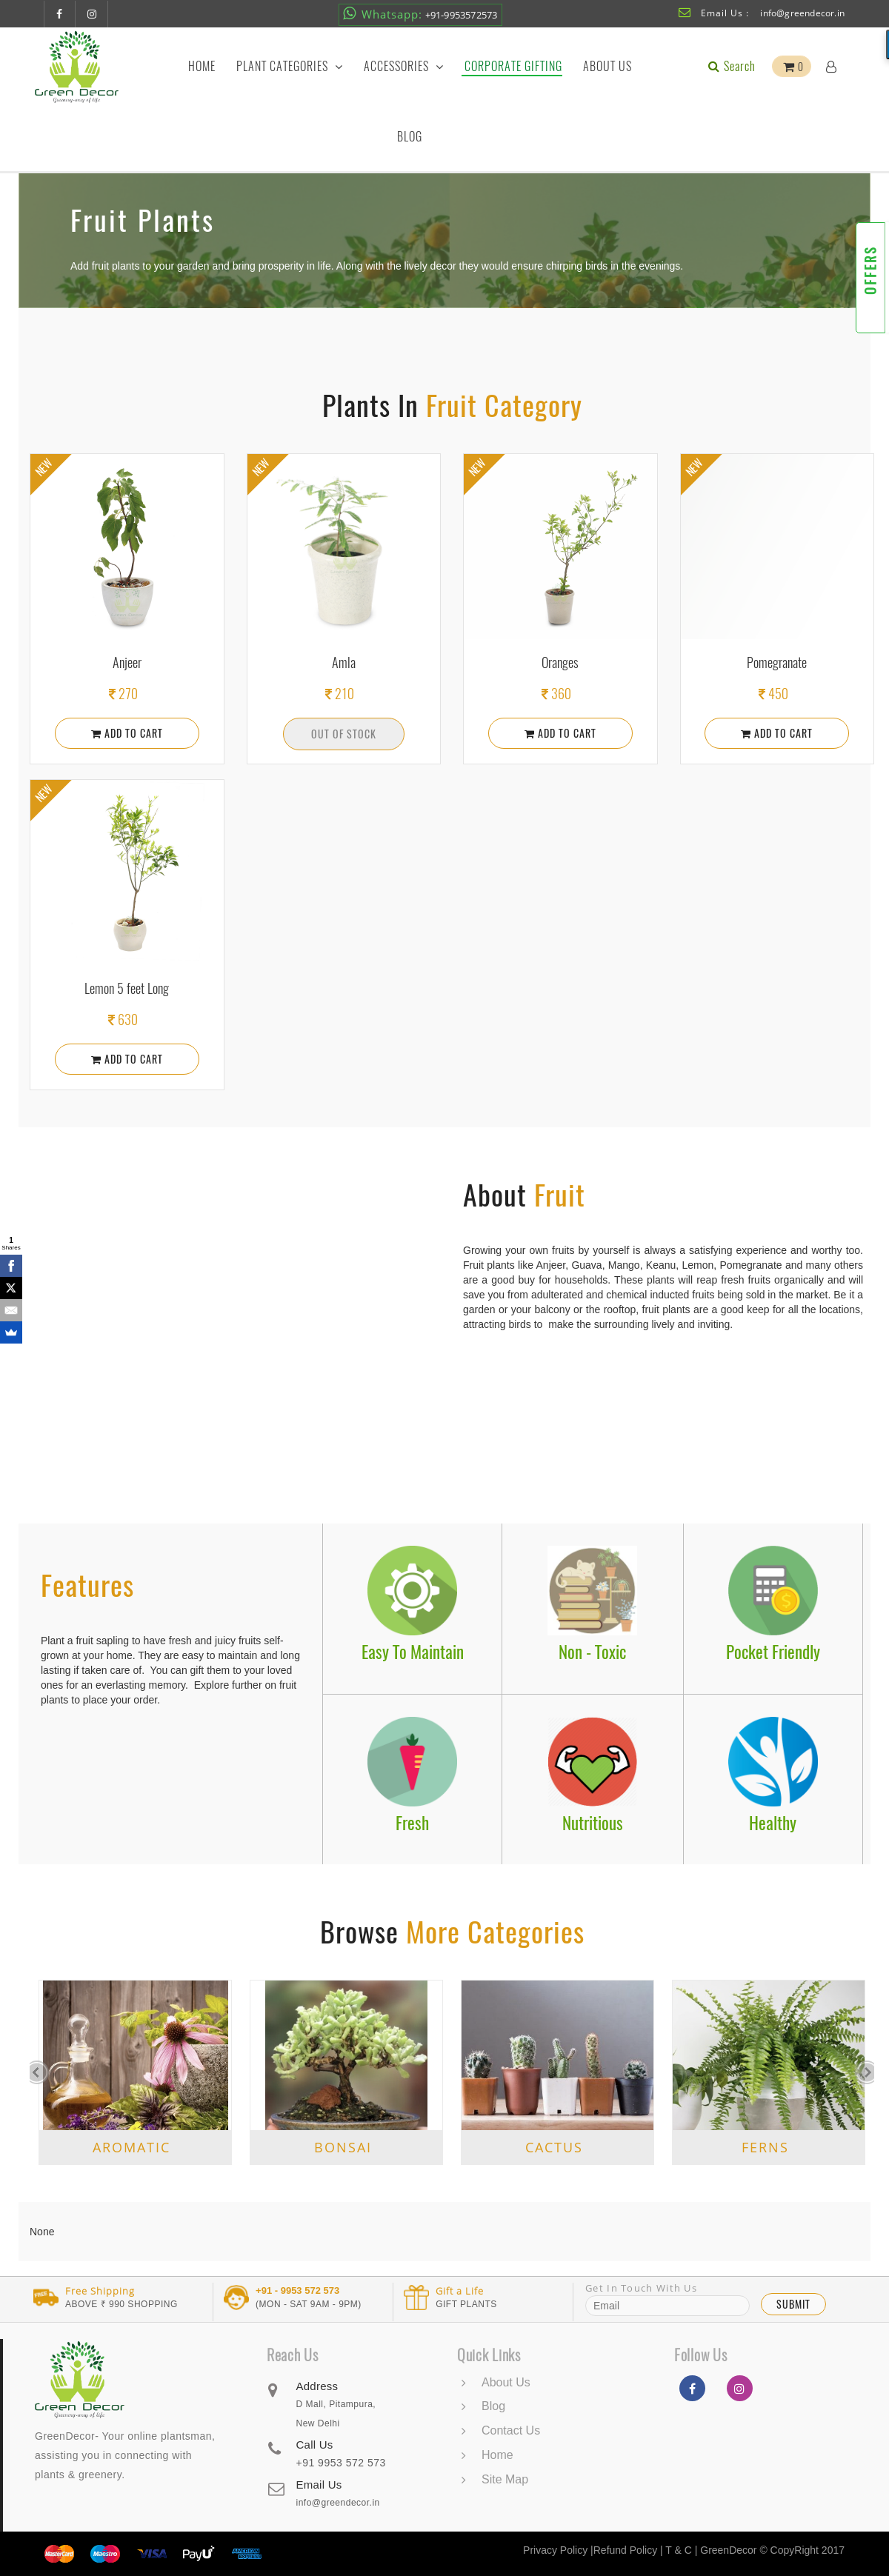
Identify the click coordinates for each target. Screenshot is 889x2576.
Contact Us (511, 2430)
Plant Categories (289, 66)
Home (202, 66)
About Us (607, 66)
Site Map (505, 2479)
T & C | (681, 2550)
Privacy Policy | (558, 2550)
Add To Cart (127, 733)
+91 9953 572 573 (340, 2463)
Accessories (404, 66)
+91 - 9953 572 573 (297, 2291)
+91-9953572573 (420, 13)
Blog (409, 136)
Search (730, 66)
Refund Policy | (629, 2550)
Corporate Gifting (513, 66)
